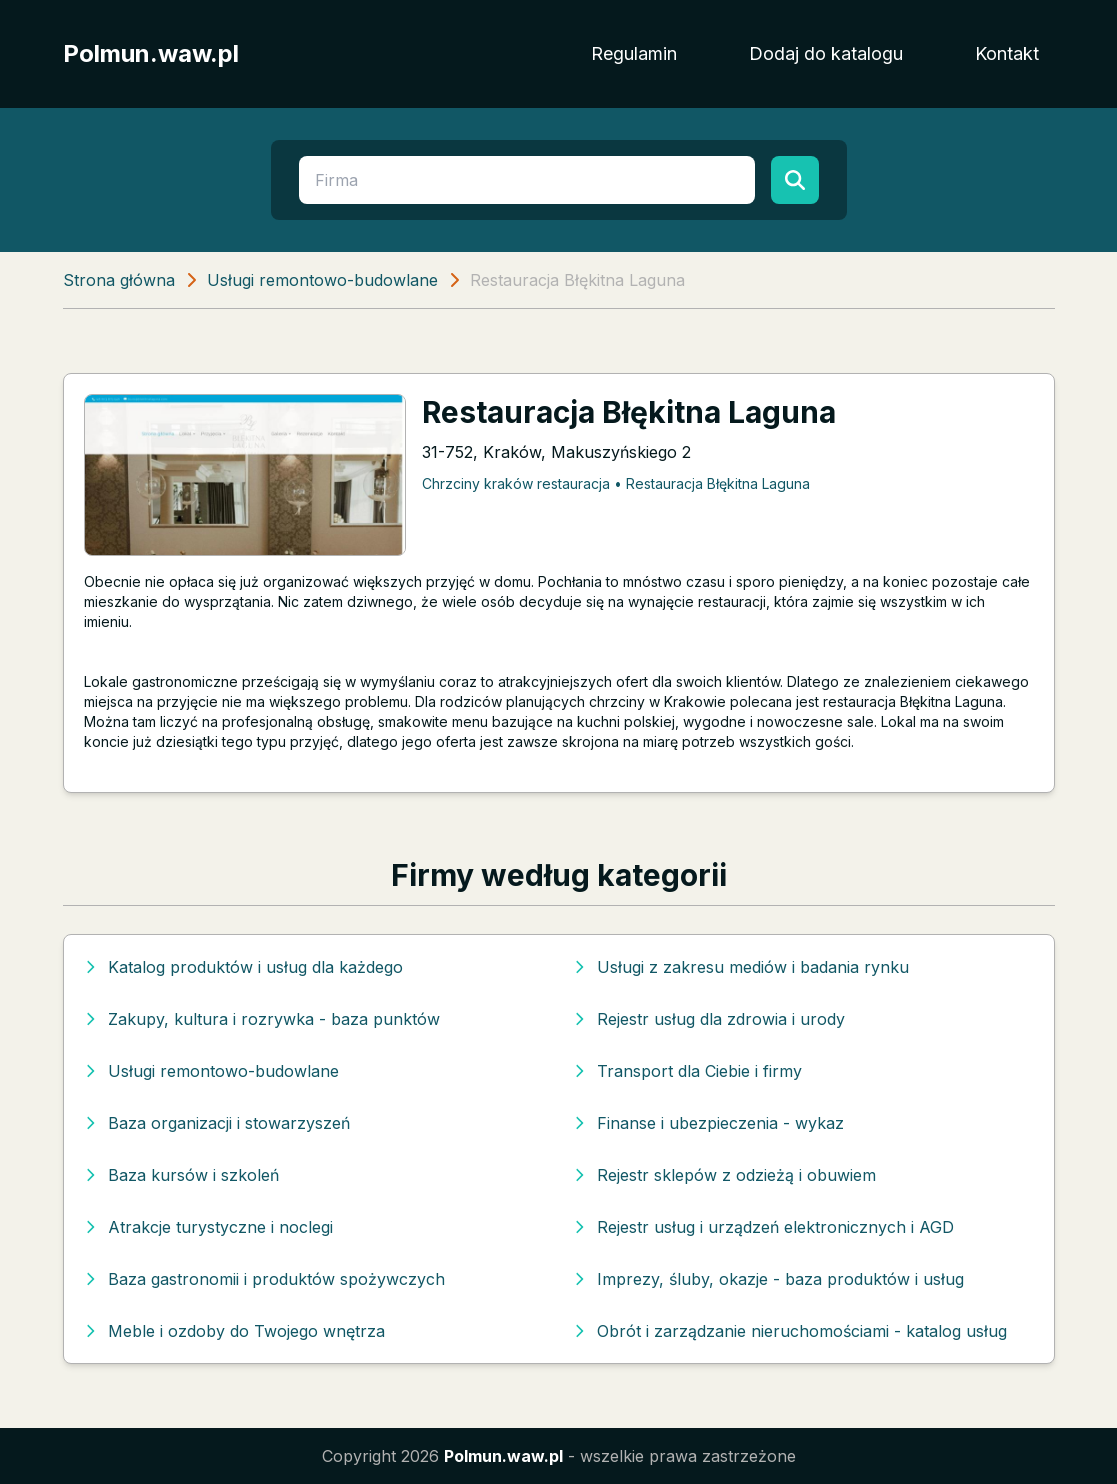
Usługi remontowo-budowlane (322, 280)
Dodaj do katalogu (826, 53)
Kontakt (1007, 53)
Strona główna (119, 280)
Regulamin (634, 53)
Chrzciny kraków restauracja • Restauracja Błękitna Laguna (616, 483)
